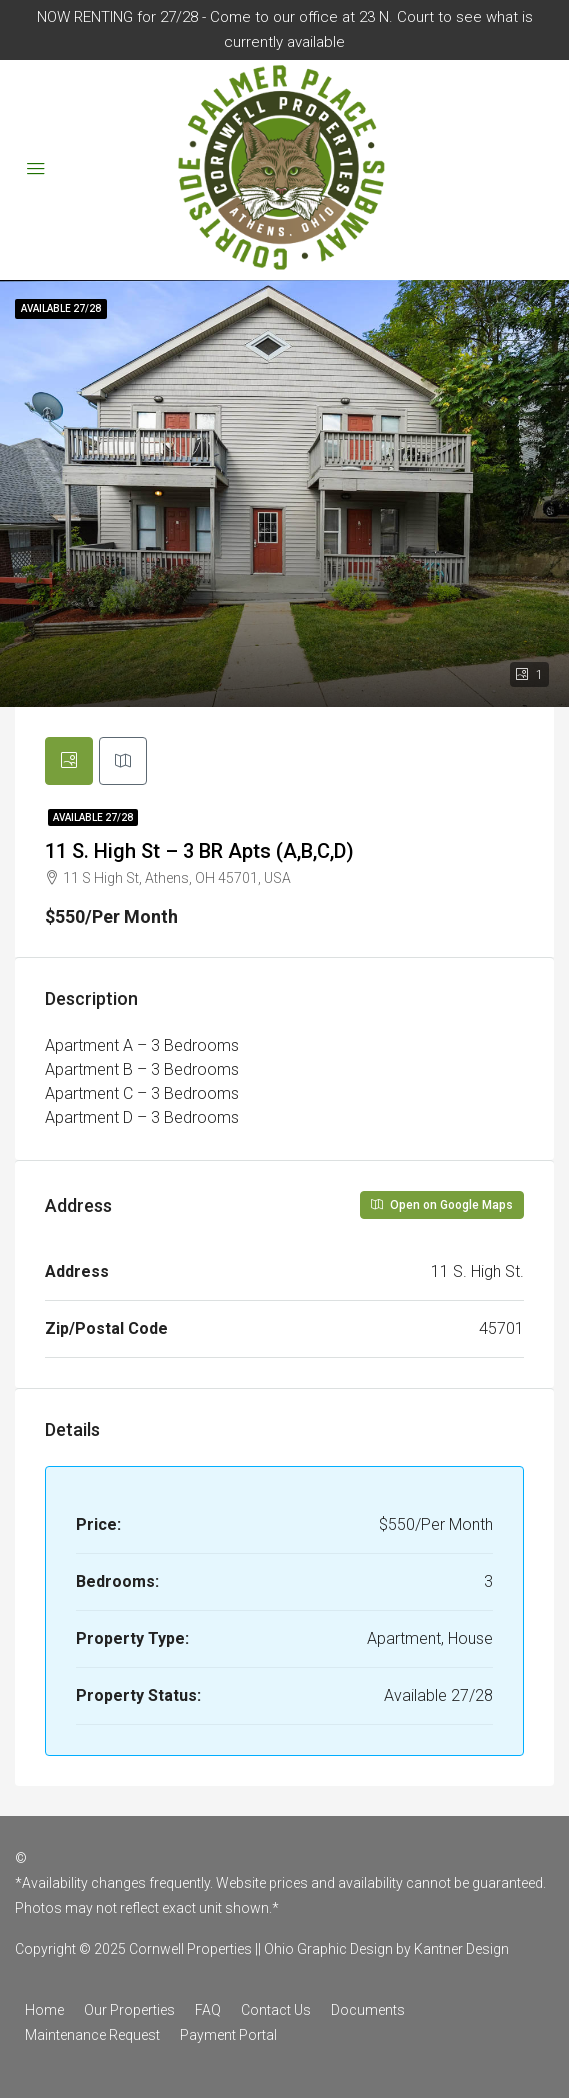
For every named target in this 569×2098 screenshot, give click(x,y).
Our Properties (129, 2010)
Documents (368, 2010)
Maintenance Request (92, 2035)
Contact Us (276, 2010)
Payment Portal (228, 2035)
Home (44, 2010)
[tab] (69, 761)
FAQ (208, 2010)
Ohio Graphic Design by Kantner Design (386, 1949)
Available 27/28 (93, 817)
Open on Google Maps (442, 1205)
